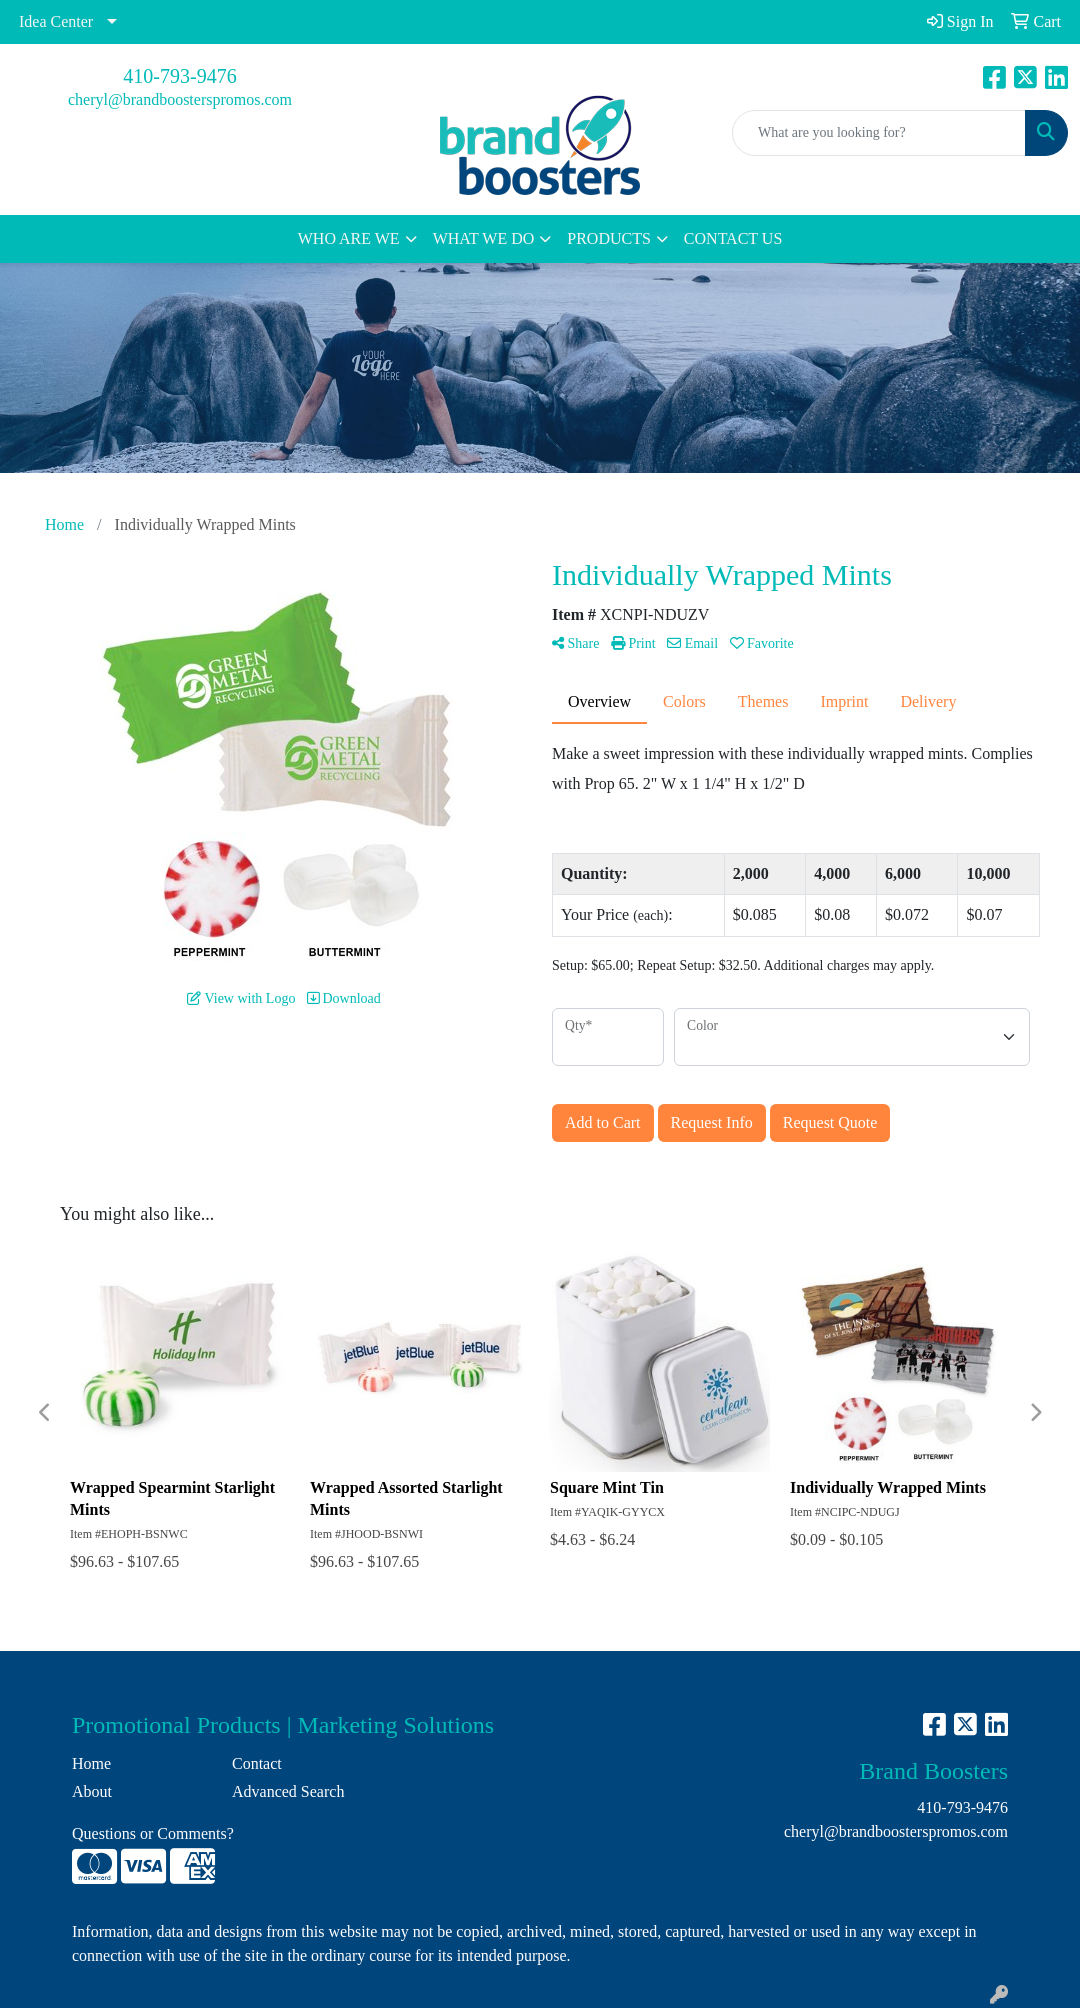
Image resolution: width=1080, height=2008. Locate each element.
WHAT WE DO (484, 238)
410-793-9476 (179, 76)
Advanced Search (288, 1791)
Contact (257, 1763)
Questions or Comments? (153, 1833)
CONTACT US (733, 238)
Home (91, 1763)
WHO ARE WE (349, 238)
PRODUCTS (609, 238)
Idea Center (56, 21)
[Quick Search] (879, 133)
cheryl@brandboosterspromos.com (180, 99)
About (92, 1791)
